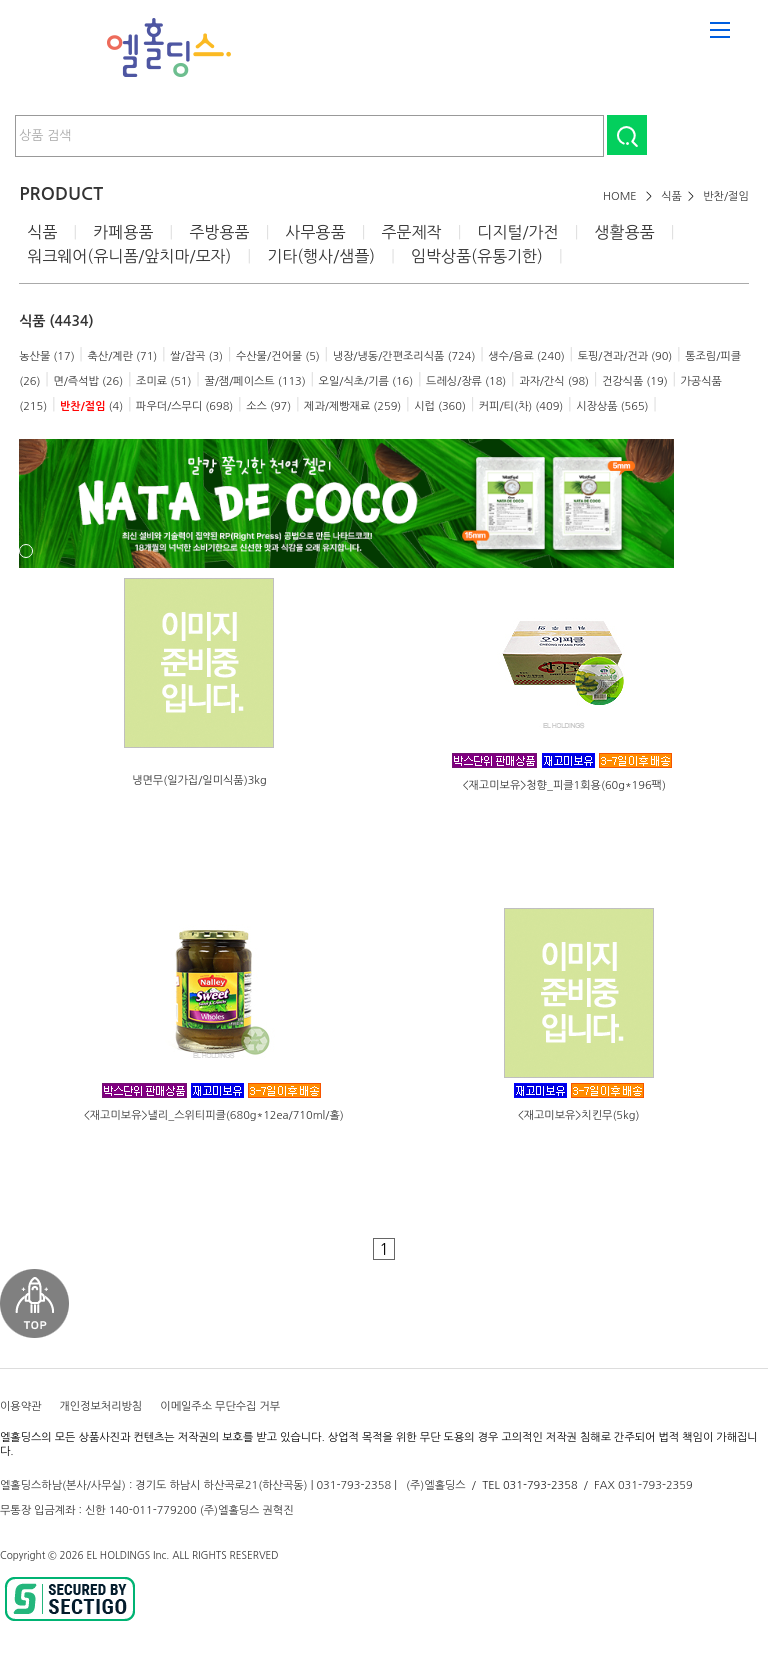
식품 (671, 196)
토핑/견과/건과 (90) (625, 356)
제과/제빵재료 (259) (352, 406)
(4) (91, 406)
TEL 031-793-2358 (529, 1485)
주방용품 (219, 232)
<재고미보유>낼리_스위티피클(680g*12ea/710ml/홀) (214, 1115)
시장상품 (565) (612, 406)
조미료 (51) (163, 381)
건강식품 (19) (635, 381)
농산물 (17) (46, 356)
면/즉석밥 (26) (88, 381)
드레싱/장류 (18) (466, 381)
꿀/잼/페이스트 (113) (254, 381)
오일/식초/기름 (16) (366, 381)
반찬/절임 (726, 196)
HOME (620, 196)
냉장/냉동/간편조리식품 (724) (404, 356)
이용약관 (20, 1406)
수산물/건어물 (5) (278, 356)
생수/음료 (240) (526, 356)
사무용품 (315, 232)
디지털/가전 (517, 232)
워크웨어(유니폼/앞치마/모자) (129, 256)
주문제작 (411, 232)
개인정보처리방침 (100, 1406)
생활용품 (624, 232)
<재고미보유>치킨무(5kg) (579, 1115)
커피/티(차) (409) (521, 406)
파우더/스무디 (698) (184, 406)
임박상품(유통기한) (477, 256)
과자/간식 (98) (554, 381)
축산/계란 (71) (122, 356)
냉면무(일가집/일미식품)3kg (199, 780)
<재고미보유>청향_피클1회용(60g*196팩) (564, 785)
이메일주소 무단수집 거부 (220, 1406)
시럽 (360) (440, 406)
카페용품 (123, 232)
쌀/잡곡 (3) (196, 356)
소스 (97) (268, 406)
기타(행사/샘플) (321, 256)
